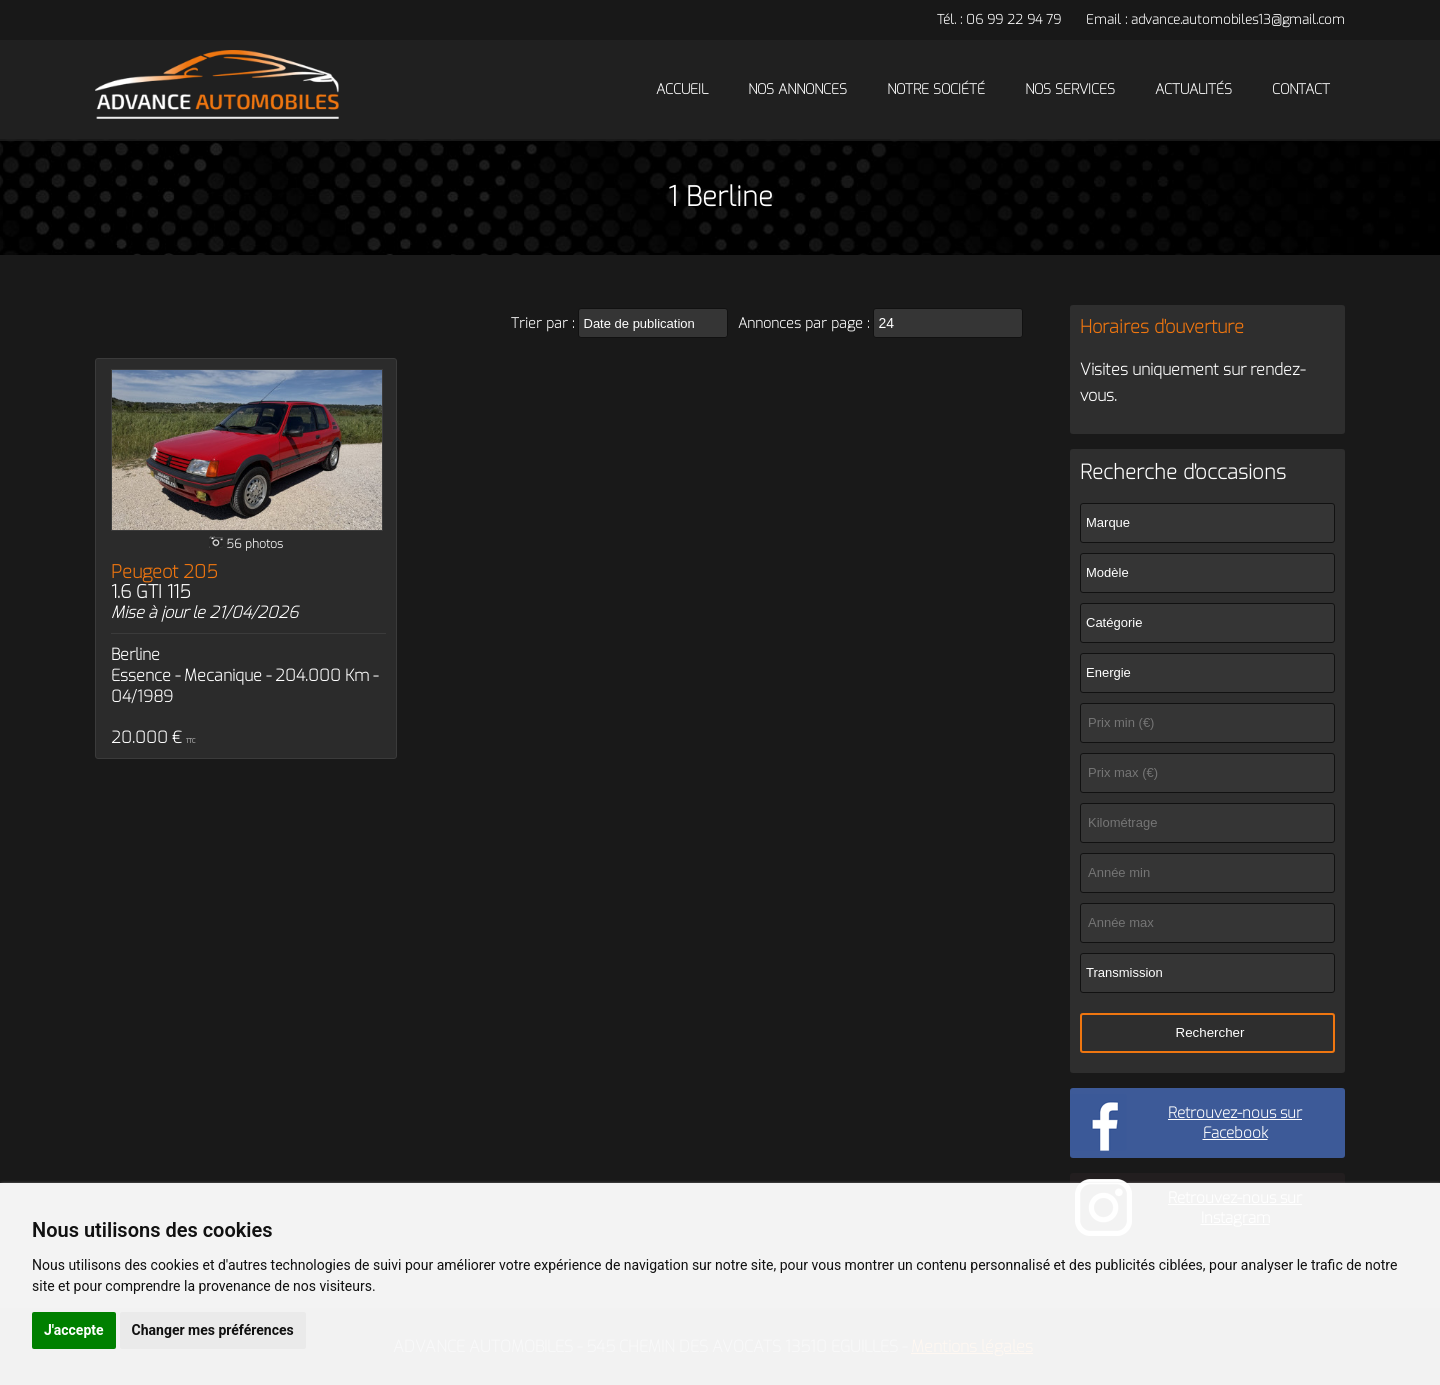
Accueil (682, 89)
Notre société (936, 89)
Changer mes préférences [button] (213, 1330)
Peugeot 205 (164, 582)
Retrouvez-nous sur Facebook (1235, 1123)
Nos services (1070, 89)
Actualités (1193, 89)
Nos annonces (797, 89)
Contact (1301, 89)
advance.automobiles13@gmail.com (1238, 19)
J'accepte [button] (74, 1330)
